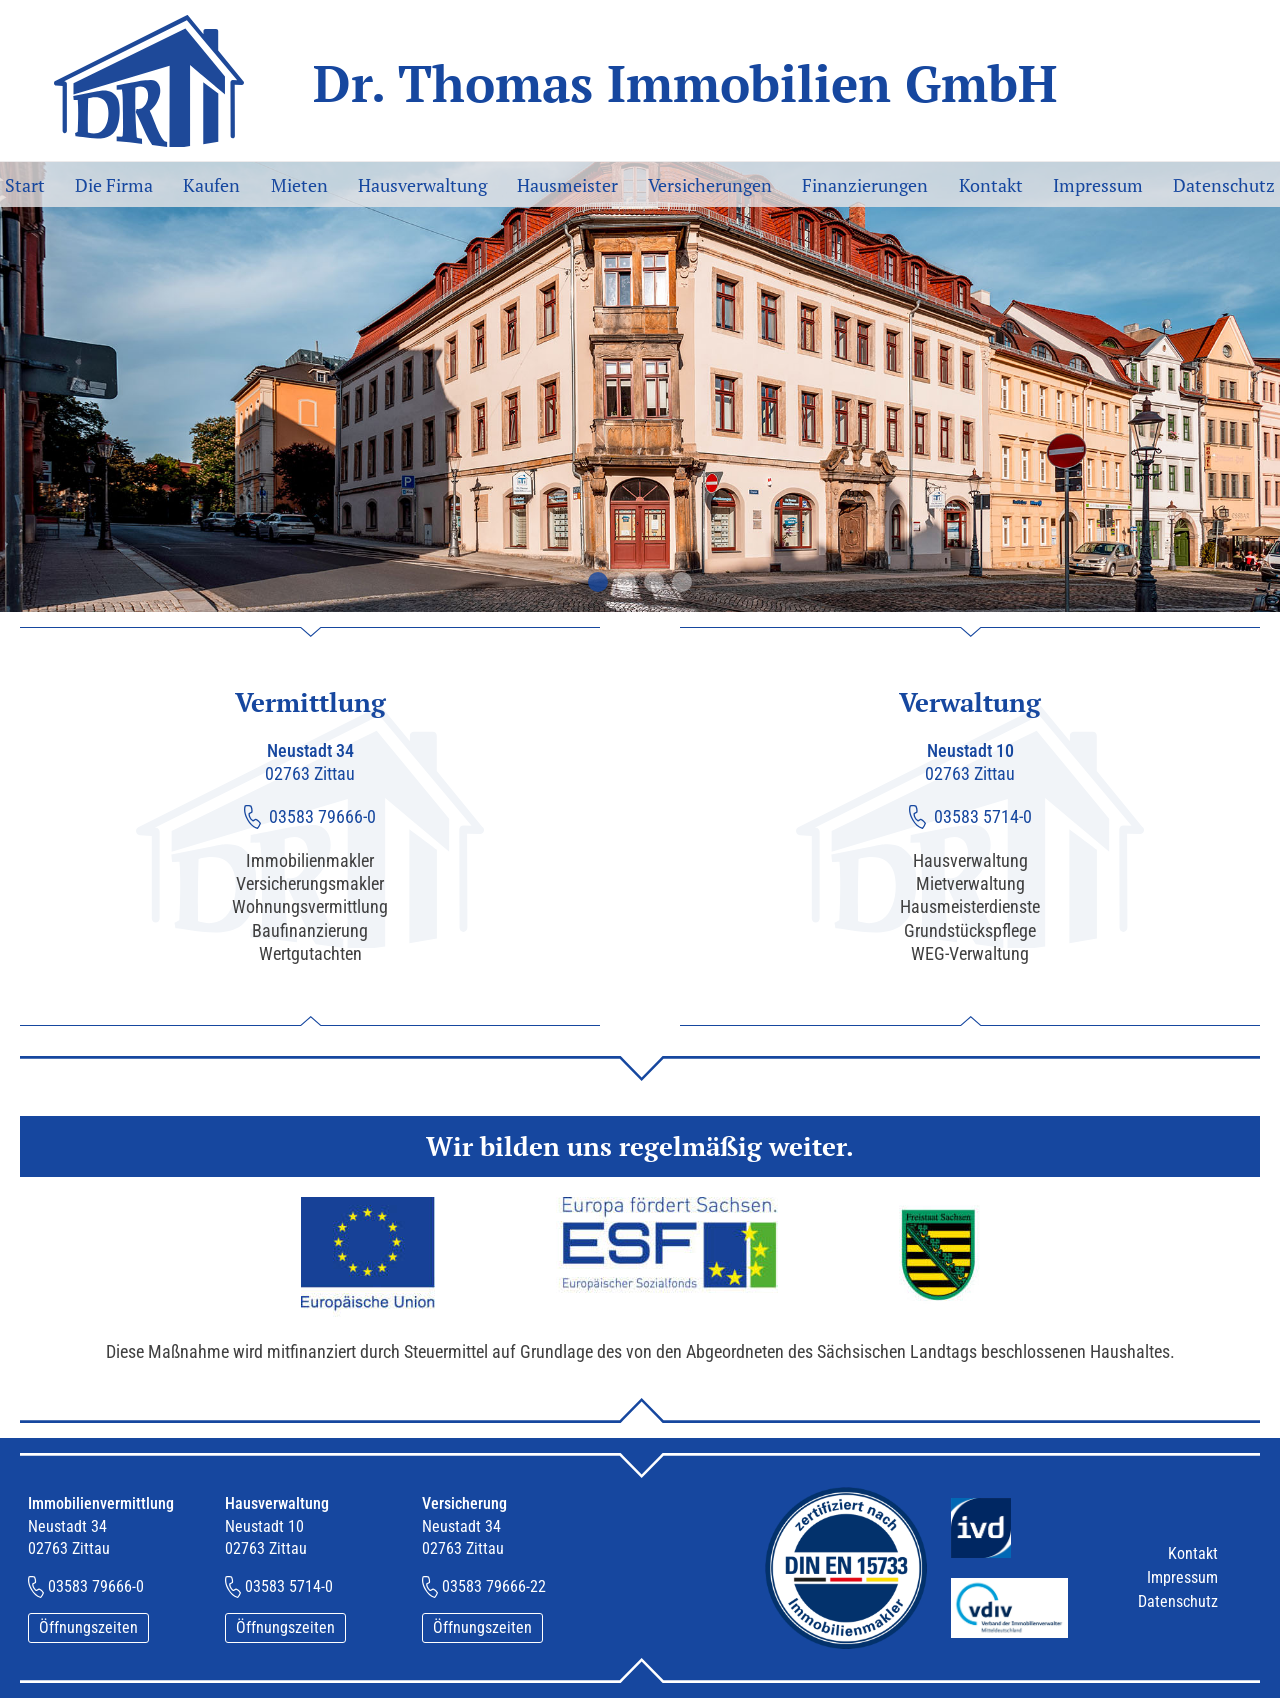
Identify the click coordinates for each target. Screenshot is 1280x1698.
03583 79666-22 (494, 1586)
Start (25, 185)
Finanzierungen (865, 185)
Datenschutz (1224, 185)
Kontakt (991, 185)
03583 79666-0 (322, 816)
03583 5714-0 (983, 816)
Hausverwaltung (422, 185)
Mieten (299, 185)
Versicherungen (710, 185)
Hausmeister (567, 185)
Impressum (1098, 185)
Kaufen (211, 185)
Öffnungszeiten (88, 1627)
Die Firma (114, 185)
